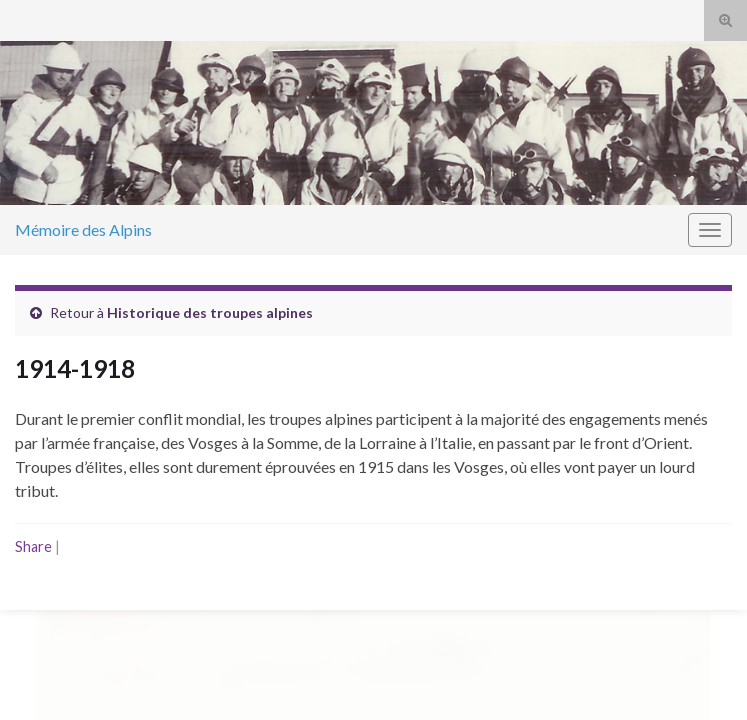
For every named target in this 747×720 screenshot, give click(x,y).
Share (33, 546)
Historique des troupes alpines (210, 312)
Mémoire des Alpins (83, 229)
